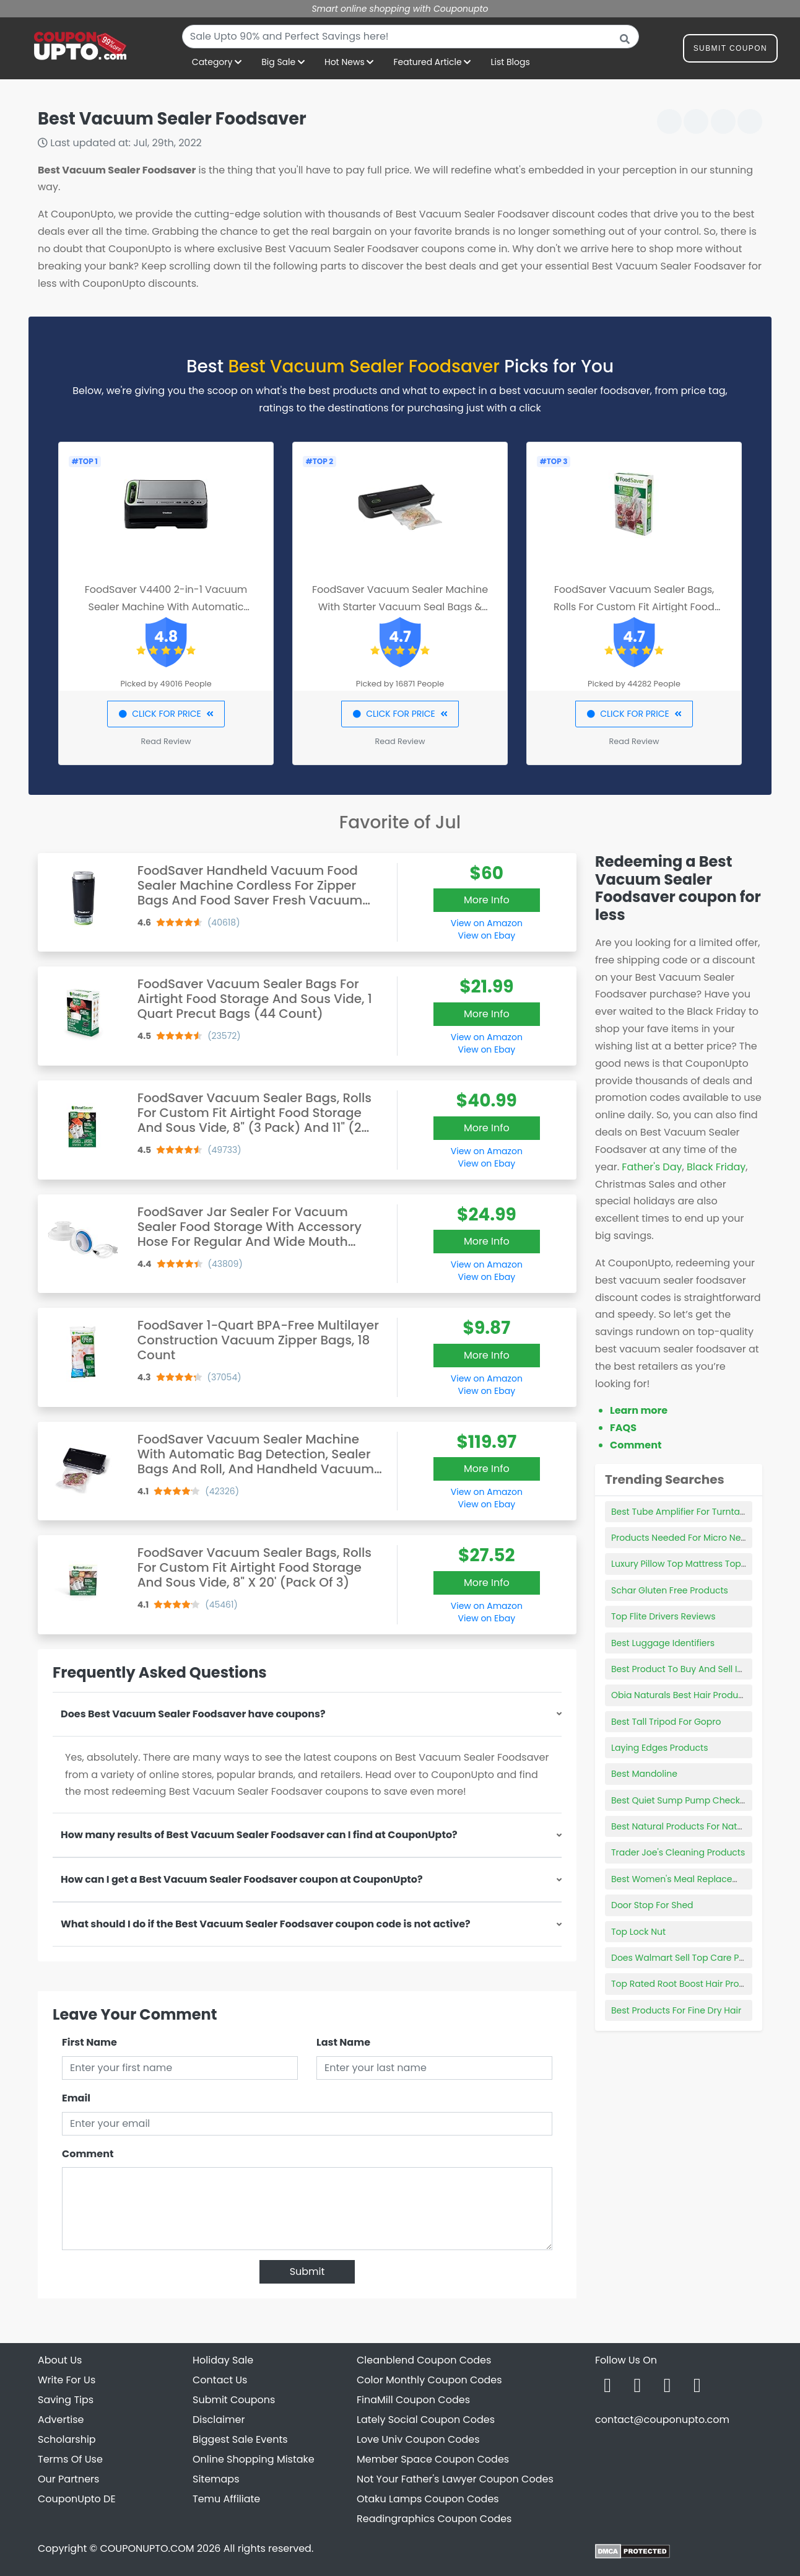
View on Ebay (486, 935)
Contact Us (220, 2380)
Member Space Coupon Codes (433, 2459)
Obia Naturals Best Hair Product (679, 1695)
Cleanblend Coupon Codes (424, 2360)
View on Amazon (487, 923)
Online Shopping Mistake (254, 2459)
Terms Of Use (70, 2459)
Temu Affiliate (226, 2499)
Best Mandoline (644, 1774)
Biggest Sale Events (240, 2439)
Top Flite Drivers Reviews (663, 1616)
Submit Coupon (730, 50)
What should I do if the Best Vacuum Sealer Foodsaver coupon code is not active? (266, 1924)
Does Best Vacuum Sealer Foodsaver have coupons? (193, 1714)
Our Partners (68, 2479)
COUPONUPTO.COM (147, 2548)
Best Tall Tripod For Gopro (666, 1721)
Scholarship (67, 2439)
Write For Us (66, 2380)
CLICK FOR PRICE (165, 714)
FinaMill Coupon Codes (413, 2400)
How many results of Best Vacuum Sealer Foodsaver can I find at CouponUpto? (259, 1835)
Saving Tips (65, 2400)
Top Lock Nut (638, 1931)
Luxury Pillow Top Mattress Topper (683, 1563)
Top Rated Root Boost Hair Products (687, 1984)
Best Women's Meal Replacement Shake (697, 1879)
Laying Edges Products (659, 1747)
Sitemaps (216, 2479)
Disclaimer (219, 2419)
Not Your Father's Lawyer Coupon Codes (455, 2479)
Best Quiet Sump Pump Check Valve (689, 1800)
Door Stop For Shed (652, 1905)
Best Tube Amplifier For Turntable (682, 1511)
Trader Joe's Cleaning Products (678, 1852)
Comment (87, 2154)
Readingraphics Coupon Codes (434, 2519)
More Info (487, 900)
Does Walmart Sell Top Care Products (691, 1958)
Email (76, 2098)
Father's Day (652, 1167)
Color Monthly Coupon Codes (429, 2380)
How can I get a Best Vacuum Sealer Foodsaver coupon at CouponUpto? (242, 1879)
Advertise (61, 2419)
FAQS (623, 1428)
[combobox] (410, 36)
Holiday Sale (223, 2360)
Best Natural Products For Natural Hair (692, 1826)
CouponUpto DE (77, 2499)
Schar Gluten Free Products (669, 1590)
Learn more (638, 1410)
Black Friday (716, 1167)
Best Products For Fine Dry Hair (676, 2010)
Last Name (343, 2042)
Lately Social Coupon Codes (426, 2419)
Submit (307, 2271)
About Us (60, 2360)
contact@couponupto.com (662, 2419)
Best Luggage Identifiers (663, 1643)
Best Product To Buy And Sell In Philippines (701, 1669)
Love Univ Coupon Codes (418, 2439)
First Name (89, 2042)
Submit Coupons (234, 2400)
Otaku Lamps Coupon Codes (428, 2499)
